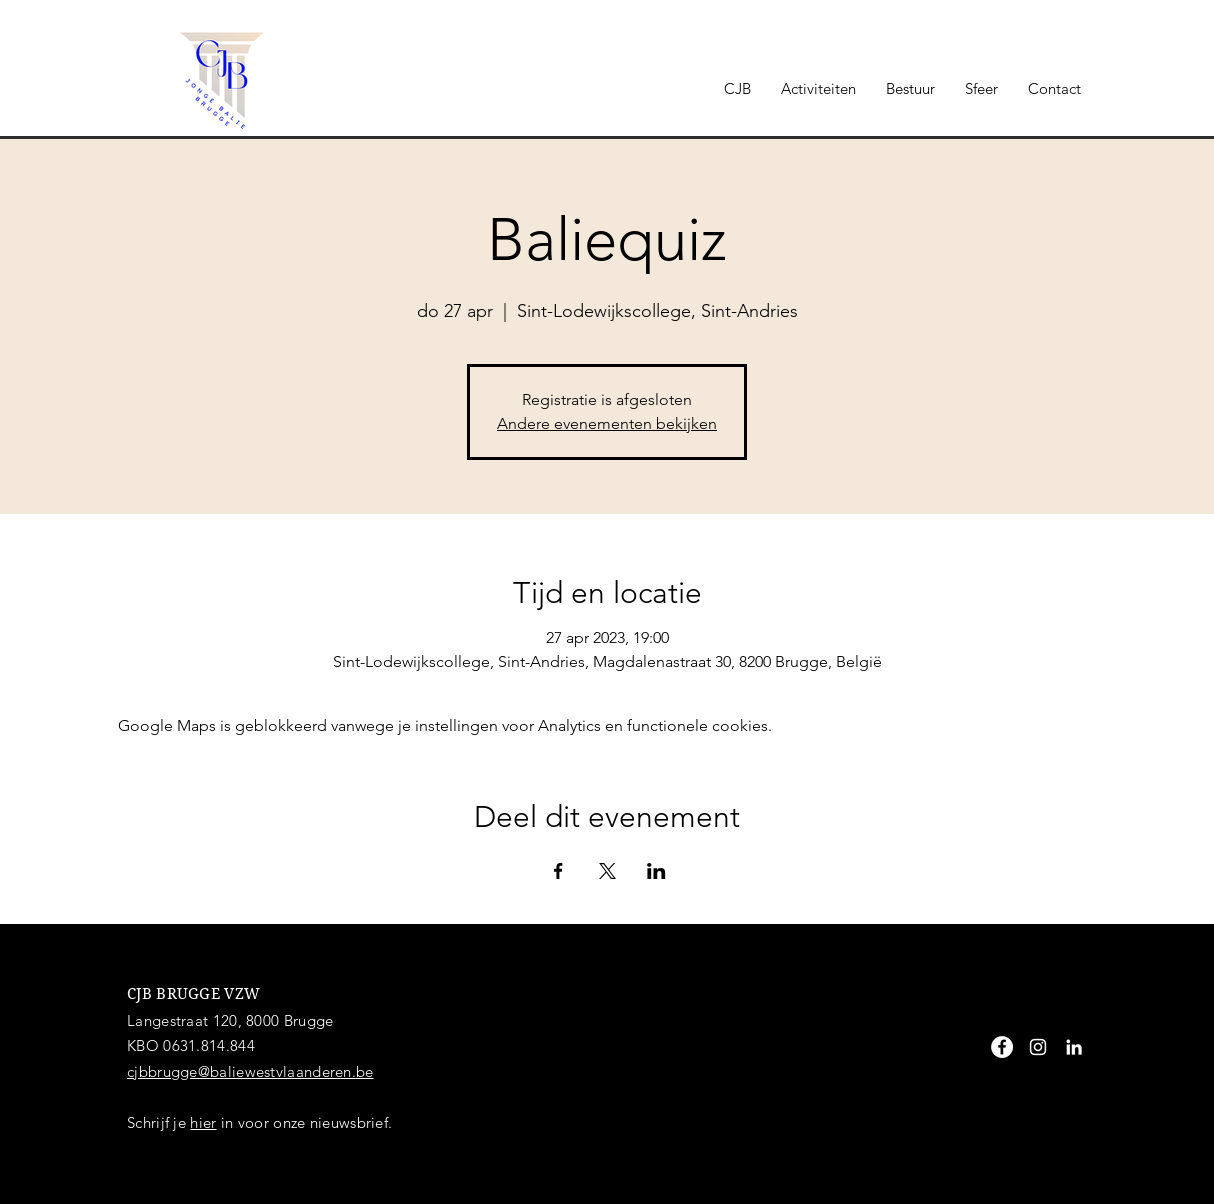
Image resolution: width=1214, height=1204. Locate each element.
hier (203, 1122)
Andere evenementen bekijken (607, 423)
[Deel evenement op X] (607, 871)
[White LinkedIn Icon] (1074, 1047)
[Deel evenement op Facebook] (558, 871)
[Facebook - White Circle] (1002, 1047)
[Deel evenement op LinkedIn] (656, 871)
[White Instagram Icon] (1038, 1047)
